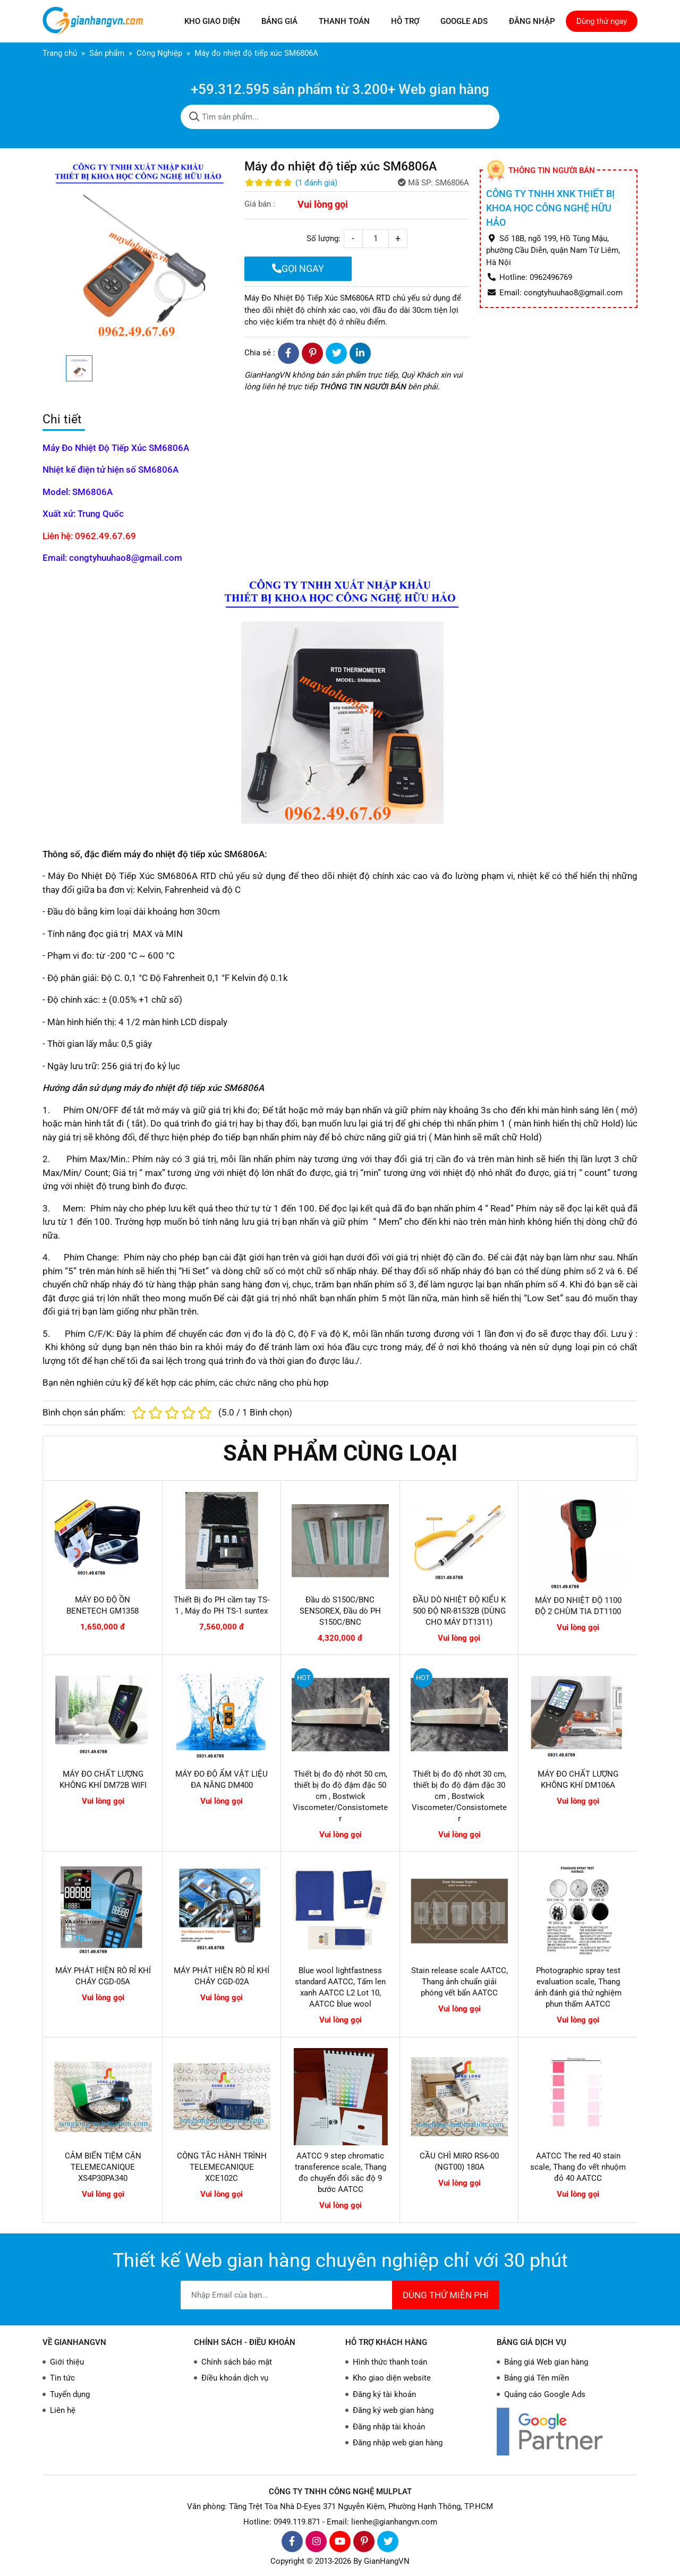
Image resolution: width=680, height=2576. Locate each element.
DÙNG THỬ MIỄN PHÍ (446, 2295)
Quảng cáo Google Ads (544, 2394)
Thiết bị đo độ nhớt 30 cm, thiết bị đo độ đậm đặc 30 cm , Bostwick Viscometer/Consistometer (459, 1796)
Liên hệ (62, 2410)
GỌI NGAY (298, 268)
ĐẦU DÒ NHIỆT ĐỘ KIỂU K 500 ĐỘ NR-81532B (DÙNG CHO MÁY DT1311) (459, 1611)
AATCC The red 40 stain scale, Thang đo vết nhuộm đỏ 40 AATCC (578, 2167)
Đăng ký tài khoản (384, 2394)
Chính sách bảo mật (236, 2362)
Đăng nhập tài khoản (389, 2427)
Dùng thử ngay (601, 21)
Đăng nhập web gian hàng (398, 2442)
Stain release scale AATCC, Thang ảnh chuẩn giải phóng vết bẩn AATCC (459, 1982)
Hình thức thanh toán (390, 2362)
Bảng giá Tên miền (536, 2378)
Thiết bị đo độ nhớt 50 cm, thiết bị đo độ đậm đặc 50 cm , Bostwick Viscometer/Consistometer (340, 1796)
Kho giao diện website (392, 2378)
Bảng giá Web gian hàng (546, 2362)
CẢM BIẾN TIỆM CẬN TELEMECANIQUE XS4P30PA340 (103, 2167)
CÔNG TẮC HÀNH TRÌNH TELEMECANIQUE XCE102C (222, 2167)
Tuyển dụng (70, 2394)
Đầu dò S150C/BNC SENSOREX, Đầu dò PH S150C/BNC (340, 1611)
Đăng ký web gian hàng (393, 2410)
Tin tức (62, 2378)
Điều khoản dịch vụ (234, 2378)
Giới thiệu (67, 2362)
